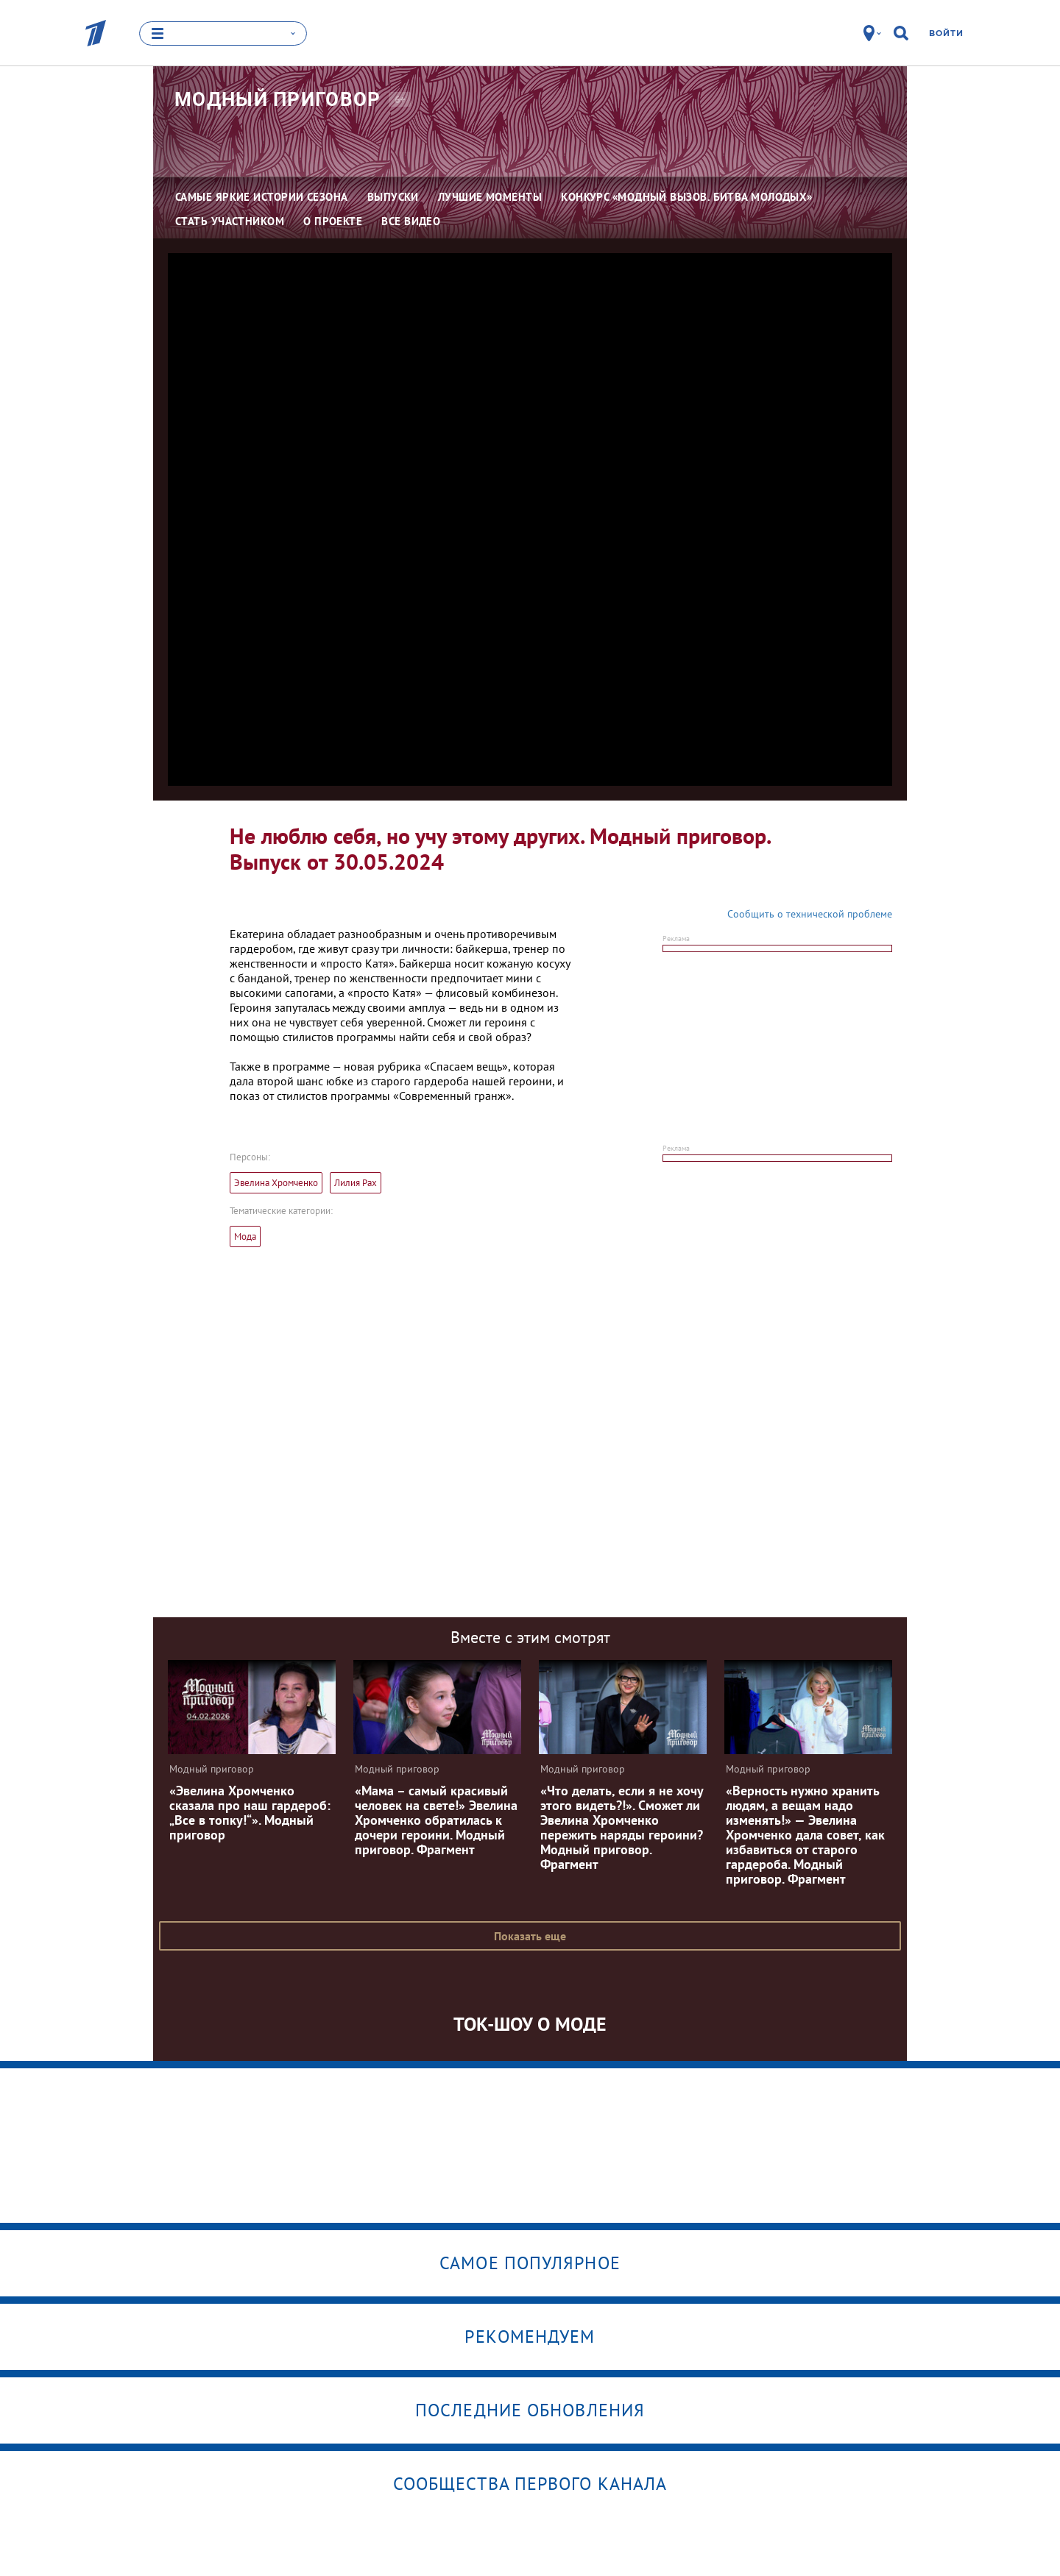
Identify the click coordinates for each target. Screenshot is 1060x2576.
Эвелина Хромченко (276, 1183)
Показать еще (530, 1936)
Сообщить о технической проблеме (809, 913)
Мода (245, 1236)
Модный (277, 99)
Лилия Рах (355, 1183)
